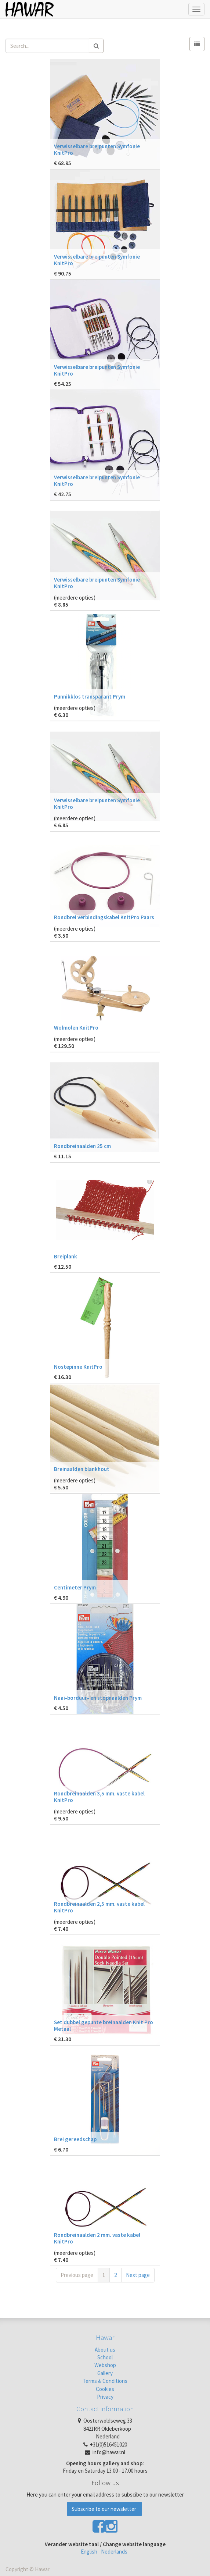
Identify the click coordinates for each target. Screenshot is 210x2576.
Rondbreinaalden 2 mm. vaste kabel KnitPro (97, 2238)
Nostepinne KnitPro (78, 1366)
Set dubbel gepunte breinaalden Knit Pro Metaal (103, 2025)
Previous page (77, 2274)
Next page (138, 2274)
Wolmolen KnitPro (76, 1027)
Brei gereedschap (75, 2139)
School (105, 2357)
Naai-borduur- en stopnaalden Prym (98, 1697)
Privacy (105, 2396)
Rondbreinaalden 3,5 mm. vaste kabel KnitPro (99, 1797)
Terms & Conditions (105, 2380)
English (89, 2551)
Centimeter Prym (75, 1587)
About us (105, 2349)
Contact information (105, 2408)
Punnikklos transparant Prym (89, 696)
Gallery (105, 2373)
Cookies (105, 2388)
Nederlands (114, 2551)
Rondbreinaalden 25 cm (82, 1146)
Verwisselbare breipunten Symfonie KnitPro (97, 149)
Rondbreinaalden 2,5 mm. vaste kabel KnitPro (99, 1907)
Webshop (105, 2365)
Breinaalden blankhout (81, 1468)
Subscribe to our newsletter (104, 2508)
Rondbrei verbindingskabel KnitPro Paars (104, 917)
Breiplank (65, 1256)
